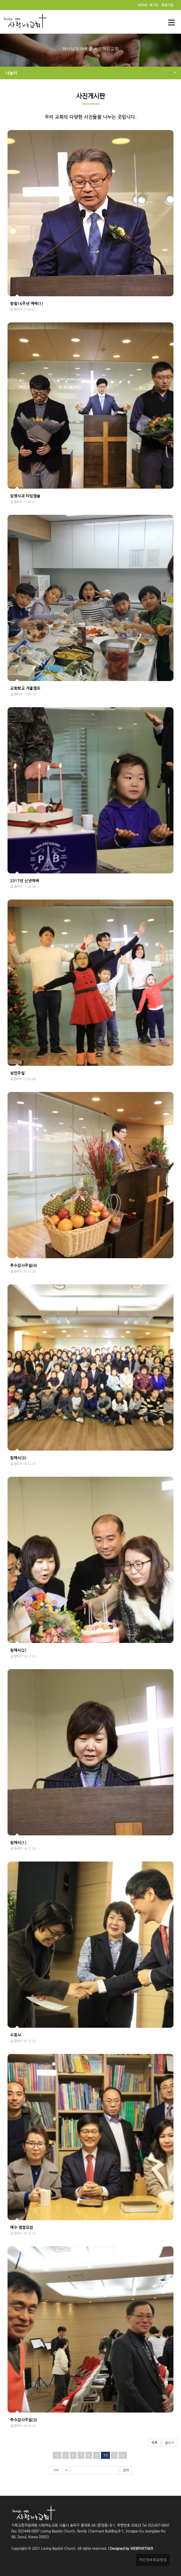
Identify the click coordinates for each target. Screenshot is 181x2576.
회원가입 (167, 5)
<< (57, 2455)
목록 (154, 2442)
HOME (142, 5)
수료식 (15, 2035)
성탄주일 (17, 1073)
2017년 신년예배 (24, 880)
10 (105, 2455)
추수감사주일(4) (23, 1265)
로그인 (153, 5)
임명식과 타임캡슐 (25, 496)
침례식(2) (18, 1650)
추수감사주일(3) (23, 2420)
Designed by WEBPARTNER (131, 2548)
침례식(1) (18, 1842)
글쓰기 (169, 2442)
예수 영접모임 (21, 2227)
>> (123, 2455)
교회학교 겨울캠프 (25, 688)
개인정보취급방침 (153, 2560)
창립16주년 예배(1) (26, 303)
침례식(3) (18, 1458)
